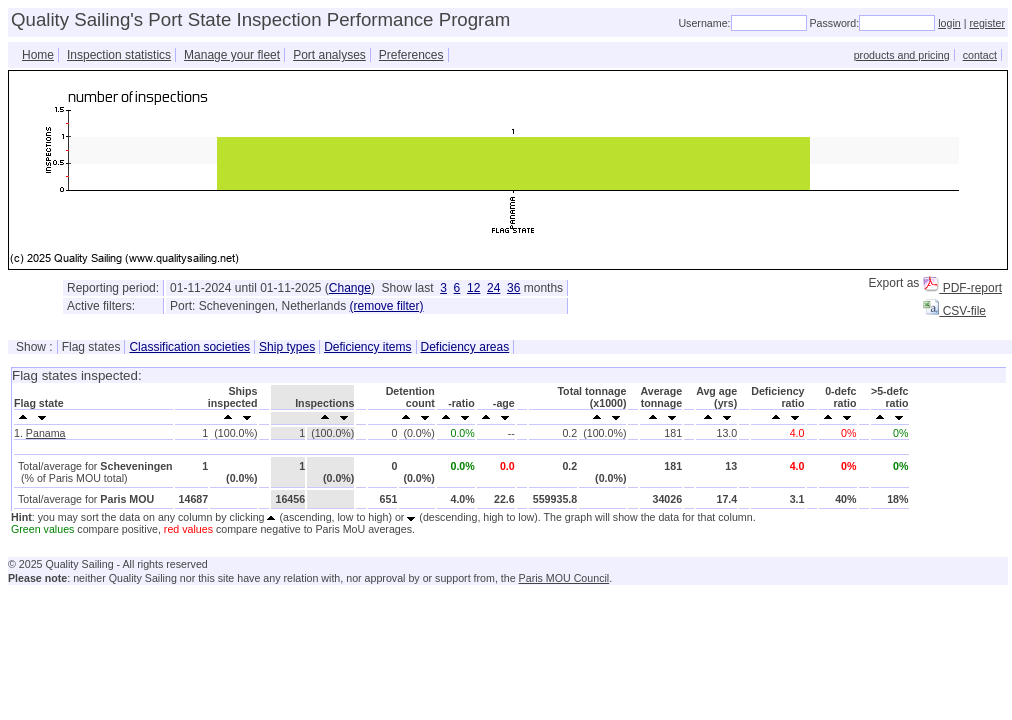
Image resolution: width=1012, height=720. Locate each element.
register (987, 23)
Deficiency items (367, 347)
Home (38, 55)
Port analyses (329, 55)
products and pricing (902, 55)
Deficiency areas (465, 347)
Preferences (411, 55)
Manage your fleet (232, 55)
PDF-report (962, 288)
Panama (46, 433)
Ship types (287, 347)
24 (493, 288)
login (949, 23)
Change (350, 288)
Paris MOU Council (564, 578)
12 (473, 288)
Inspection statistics (119, 55)
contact (980, 55)
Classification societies (189, 347)
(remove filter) (387, 306)
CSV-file (954, 311)
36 (513, 288)
